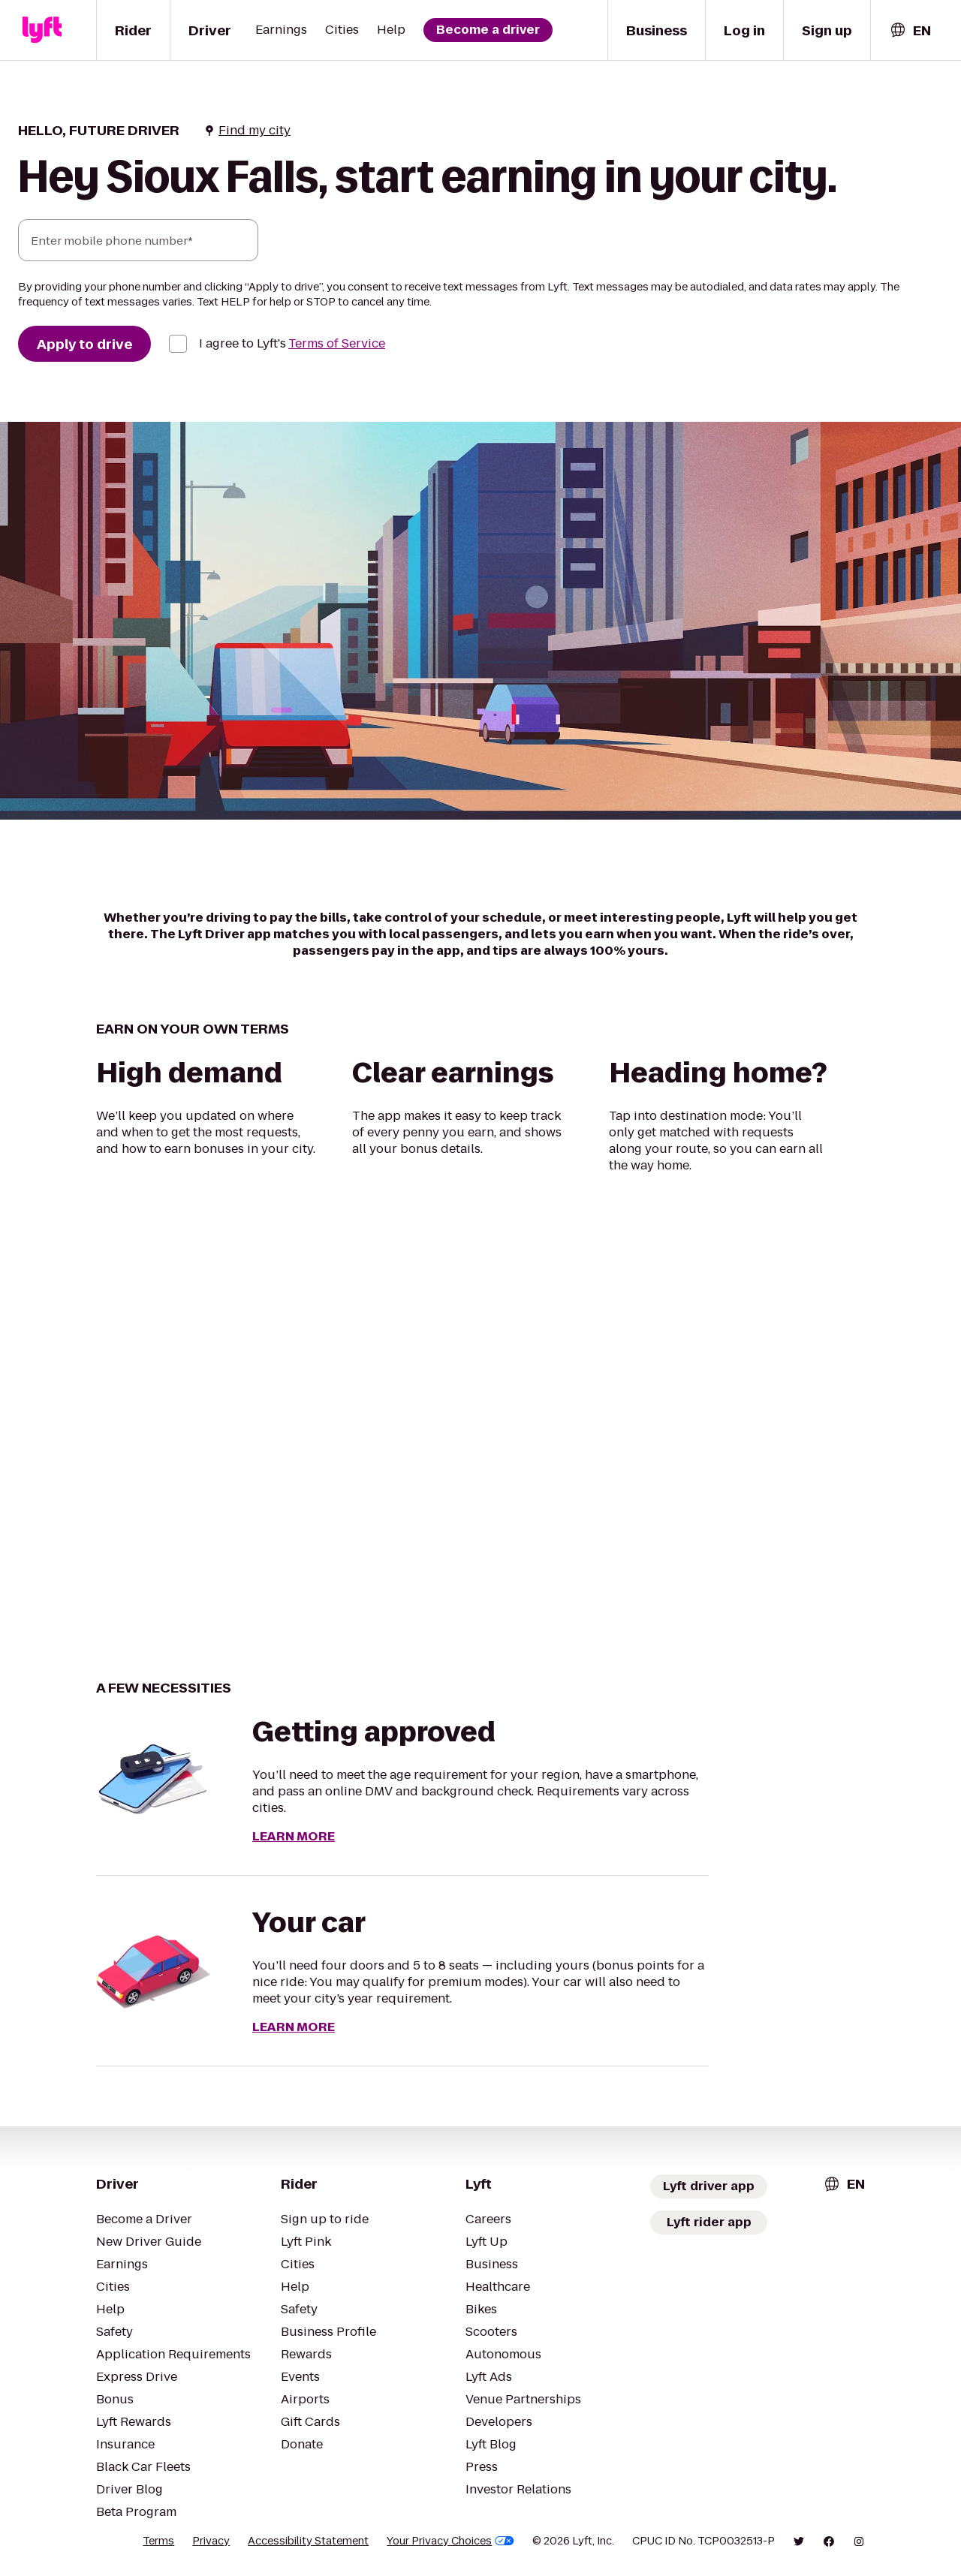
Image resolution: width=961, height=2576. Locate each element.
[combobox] (910, 30)
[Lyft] (42, 30)
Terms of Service (336, 343)
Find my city (247, 130)
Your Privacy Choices (450, 2540)
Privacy (211, 2540)
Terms (158, 2540)
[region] (480, 1426)
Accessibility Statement (308, 2540)
